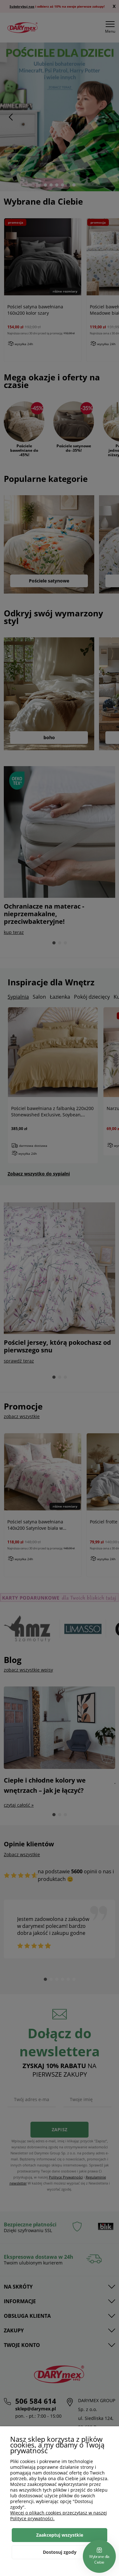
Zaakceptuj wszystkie (59, 2535)
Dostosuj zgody (59, 2552)
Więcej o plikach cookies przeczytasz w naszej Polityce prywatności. (58, 2515)
